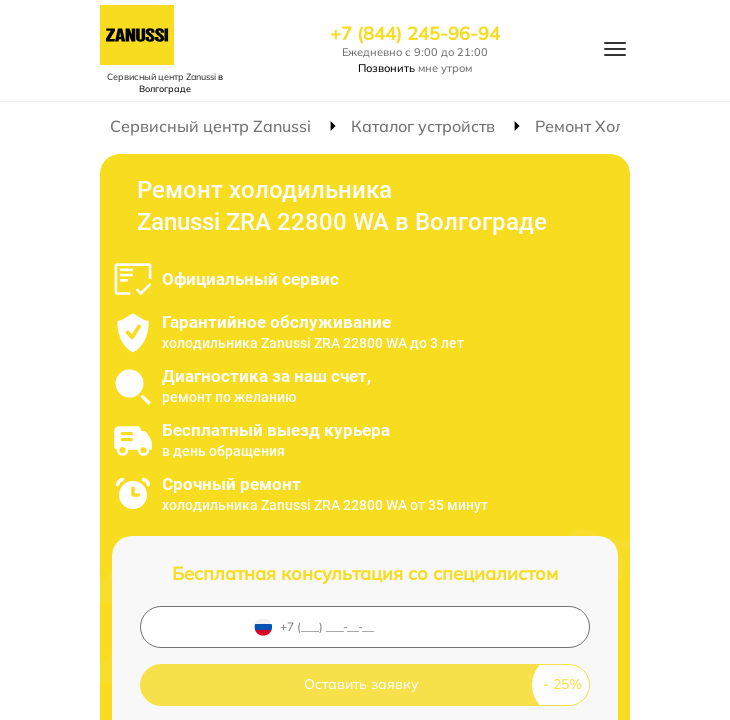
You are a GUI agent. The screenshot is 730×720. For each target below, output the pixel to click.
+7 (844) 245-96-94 (415, 34)
